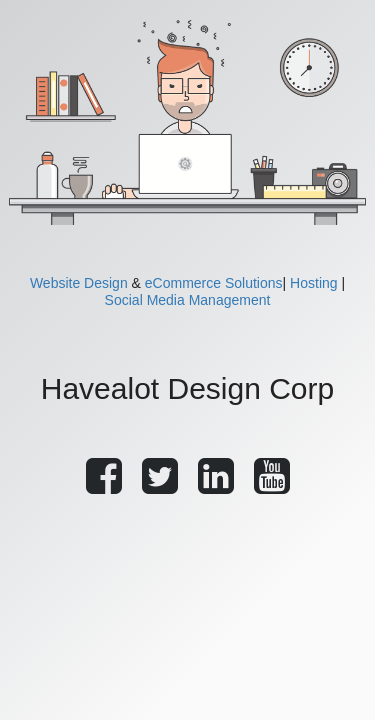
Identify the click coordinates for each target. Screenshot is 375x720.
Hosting (313, 283)
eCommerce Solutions (214, 283)
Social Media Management (188, 300)
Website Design (79, 283)
